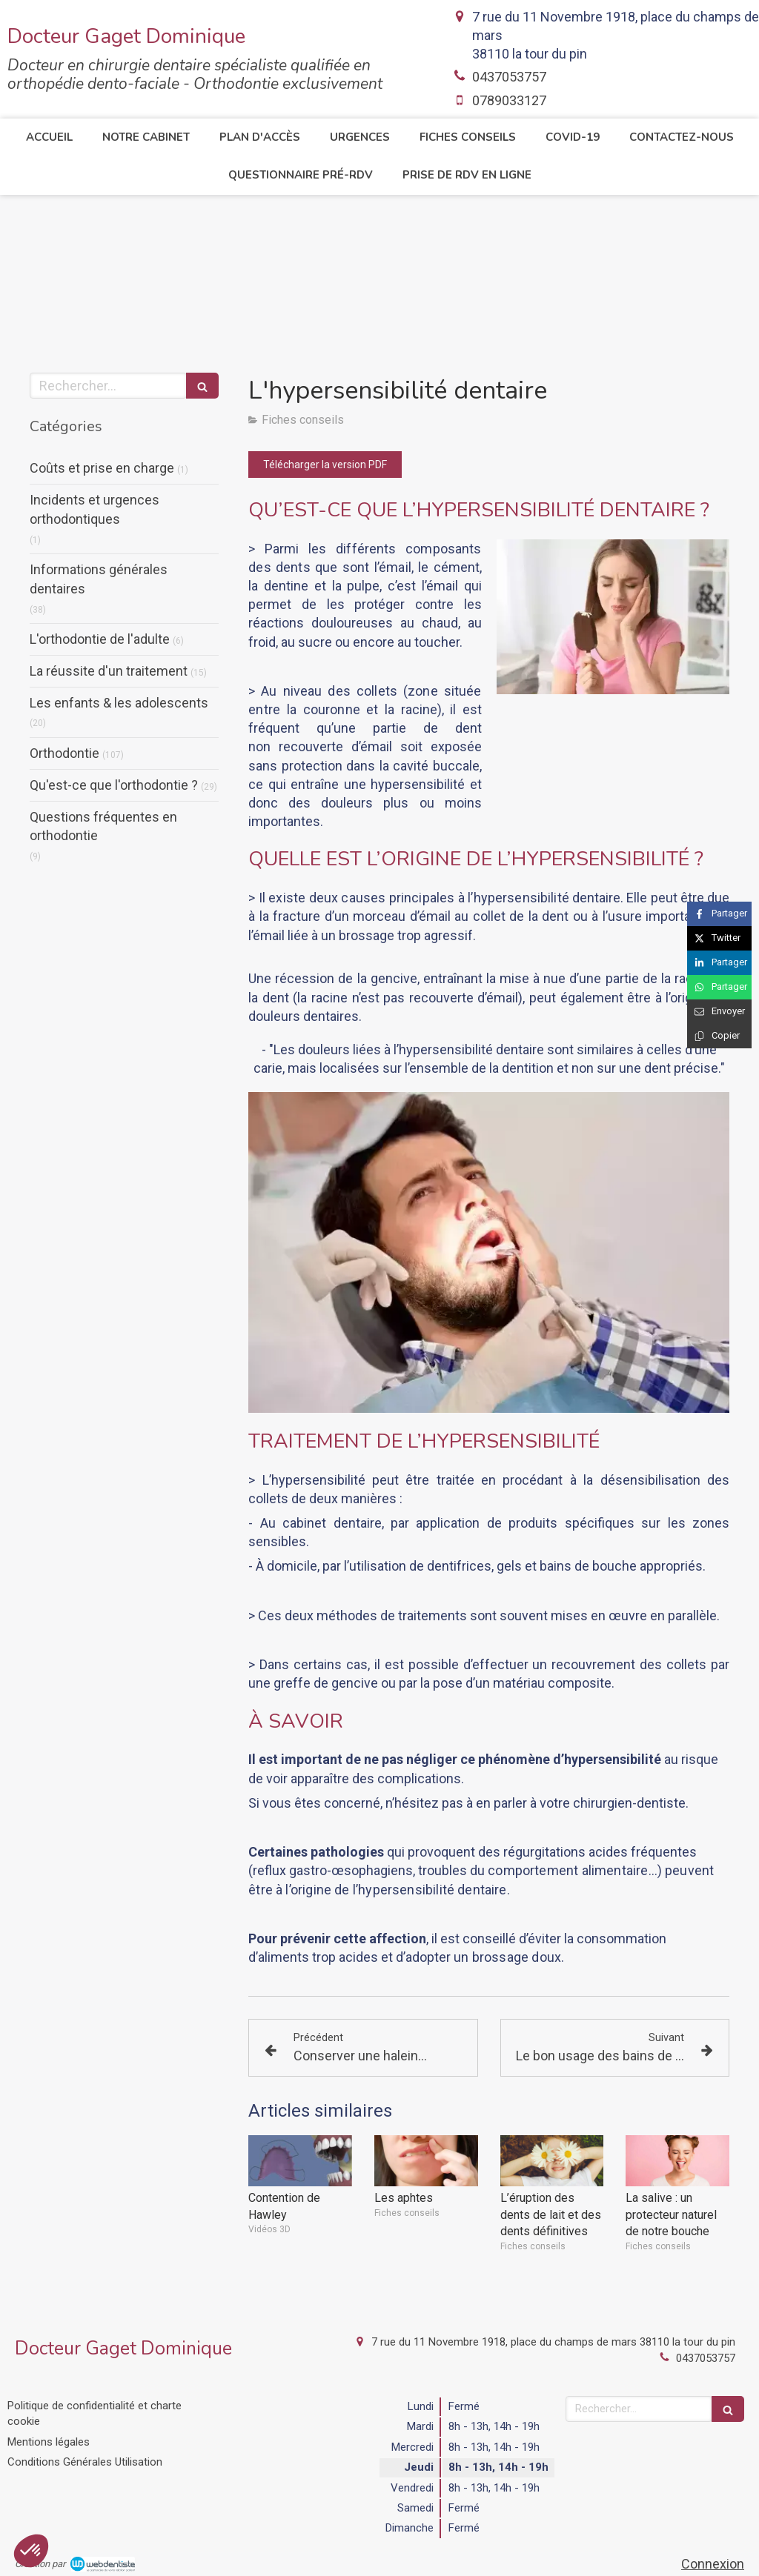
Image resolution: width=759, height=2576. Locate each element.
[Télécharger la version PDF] (325, 464)
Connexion (712, 2564)
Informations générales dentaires (99, 579)
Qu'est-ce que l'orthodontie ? (114, 785)
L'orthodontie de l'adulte (100, 639)
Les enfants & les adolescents (119, 702)
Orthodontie (64, 753)
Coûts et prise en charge (102, 468)
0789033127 (509, 100)
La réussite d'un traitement (109, 671)
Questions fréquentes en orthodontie (103, 826)
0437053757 (509, 76)
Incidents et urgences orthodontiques (94, 509)
